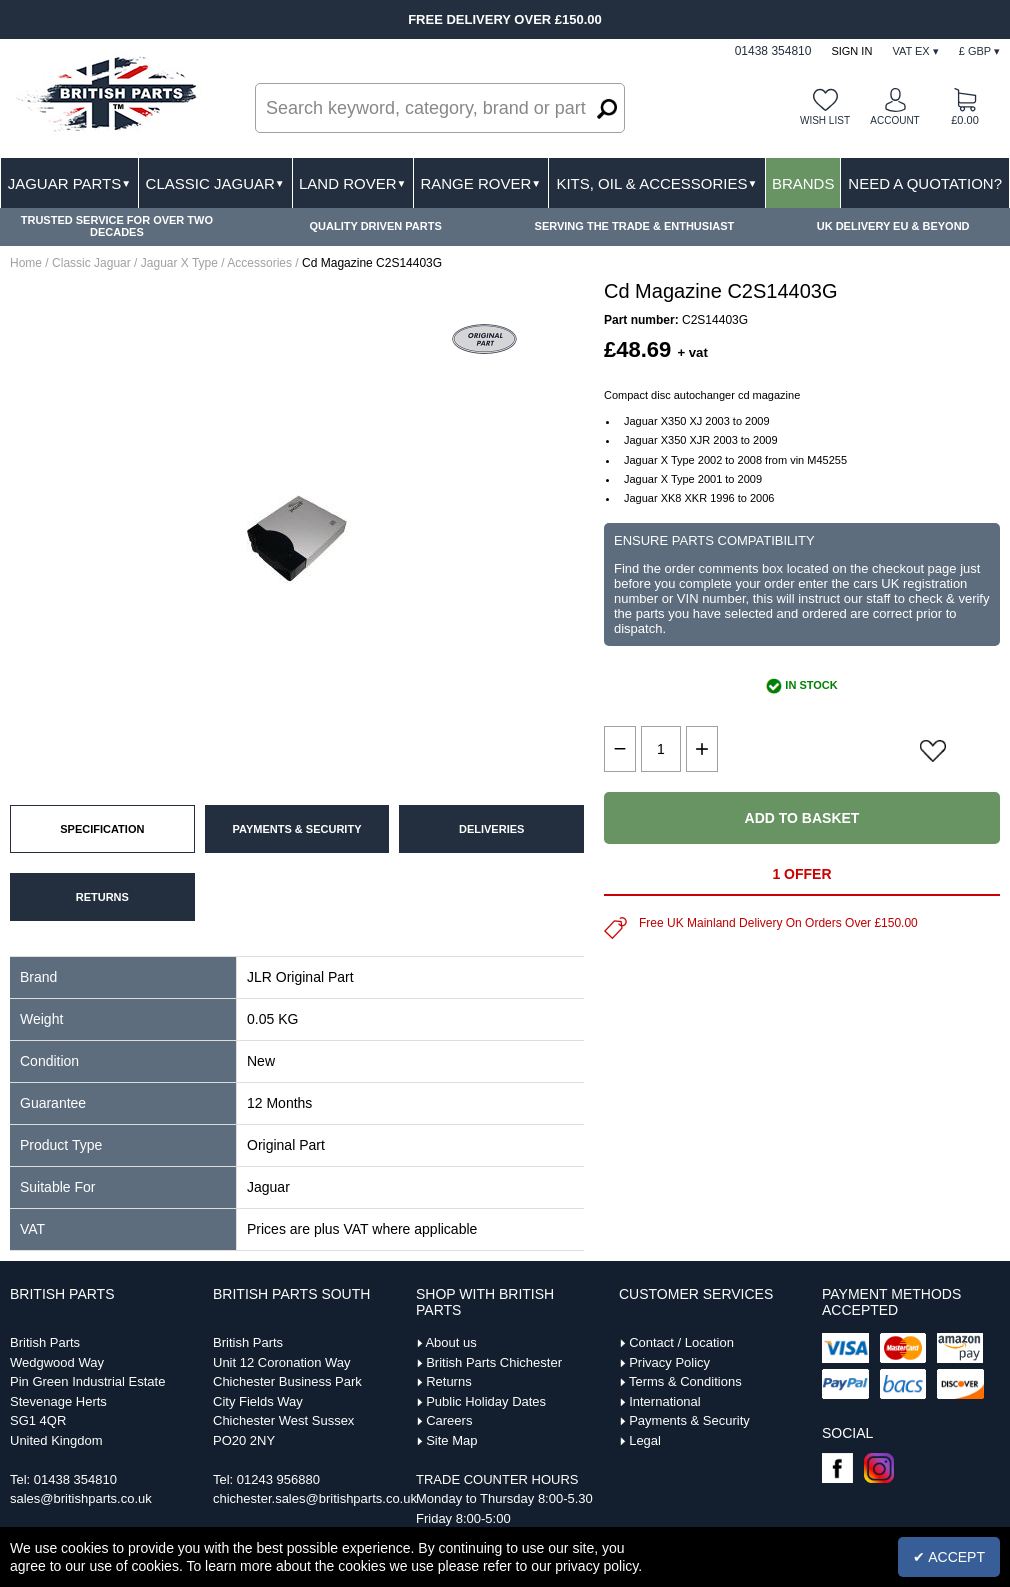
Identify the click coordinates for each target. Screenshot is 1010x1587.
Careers (449, 1420)
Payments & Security (689, 1420)
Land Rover (352, 183)
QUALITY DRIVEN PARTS (376, 226)
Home (26, 263)
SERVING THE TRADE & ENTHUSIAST (635, 226)
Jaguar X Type (179, 263)
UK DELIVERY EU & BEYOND (893, 226)
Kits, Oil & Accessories (656, 183)
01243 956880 (278, 1479)
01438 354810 (75, 1479)
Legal (645, 1440)
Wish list (825, 120)
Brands (803, 183)
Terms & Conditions (685, 1381)
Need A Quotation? (925, 183)
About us (450, 1342)
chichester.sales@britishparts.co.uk (315, 1498)
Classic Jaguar (215, 183)
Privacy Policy (669, 1362)
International (665, 1401)
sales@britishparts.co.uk (81, 1498)
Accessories (259, 263)
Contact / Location (681, 1342)
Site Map (451, 1440)
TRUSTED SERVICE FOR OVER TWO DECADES (117, 226)
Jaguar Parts (70, 183)
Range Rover (480, 183)
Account (894, 120)
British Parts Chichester (494, 1362)
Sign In (851, 51)
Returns (449, 1381)
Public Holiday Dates (486, 1401)
